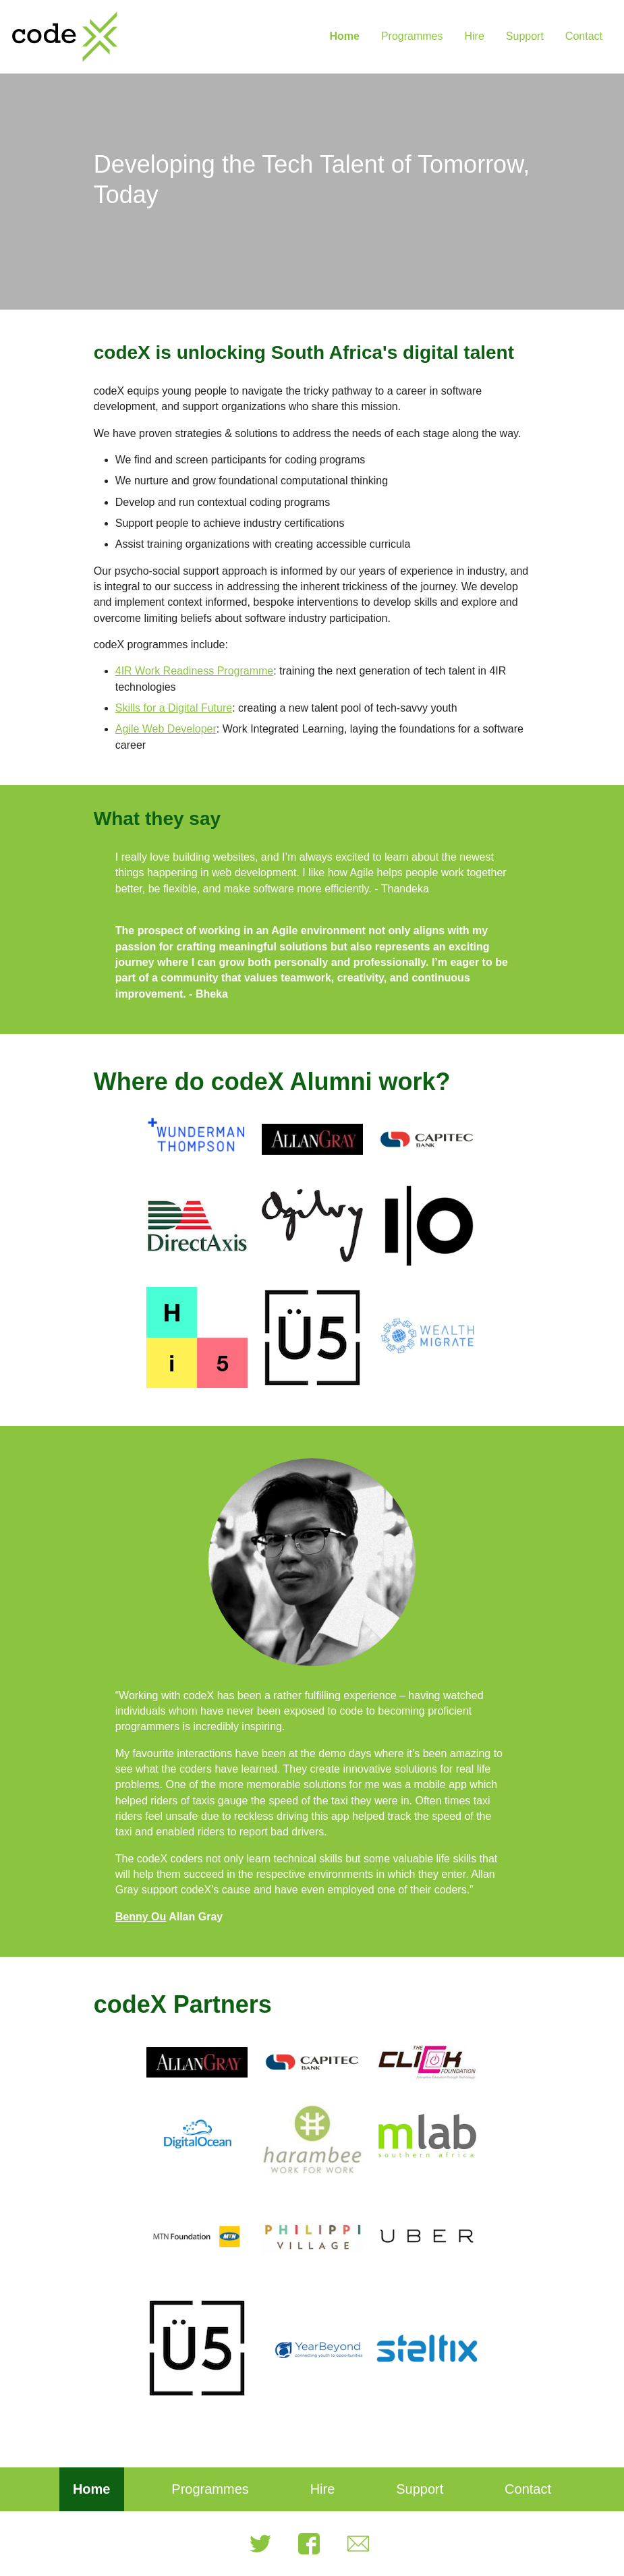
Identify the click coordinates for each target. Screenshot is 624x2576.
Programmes (412, 36)
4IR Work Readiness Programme (194, 671)
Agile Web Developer (166, 729)
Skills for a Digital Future (173, 708)
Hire (474, 36)
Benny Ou (141, 1916)
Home (344, 36)
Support (525, 36)
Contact (583, 36)
